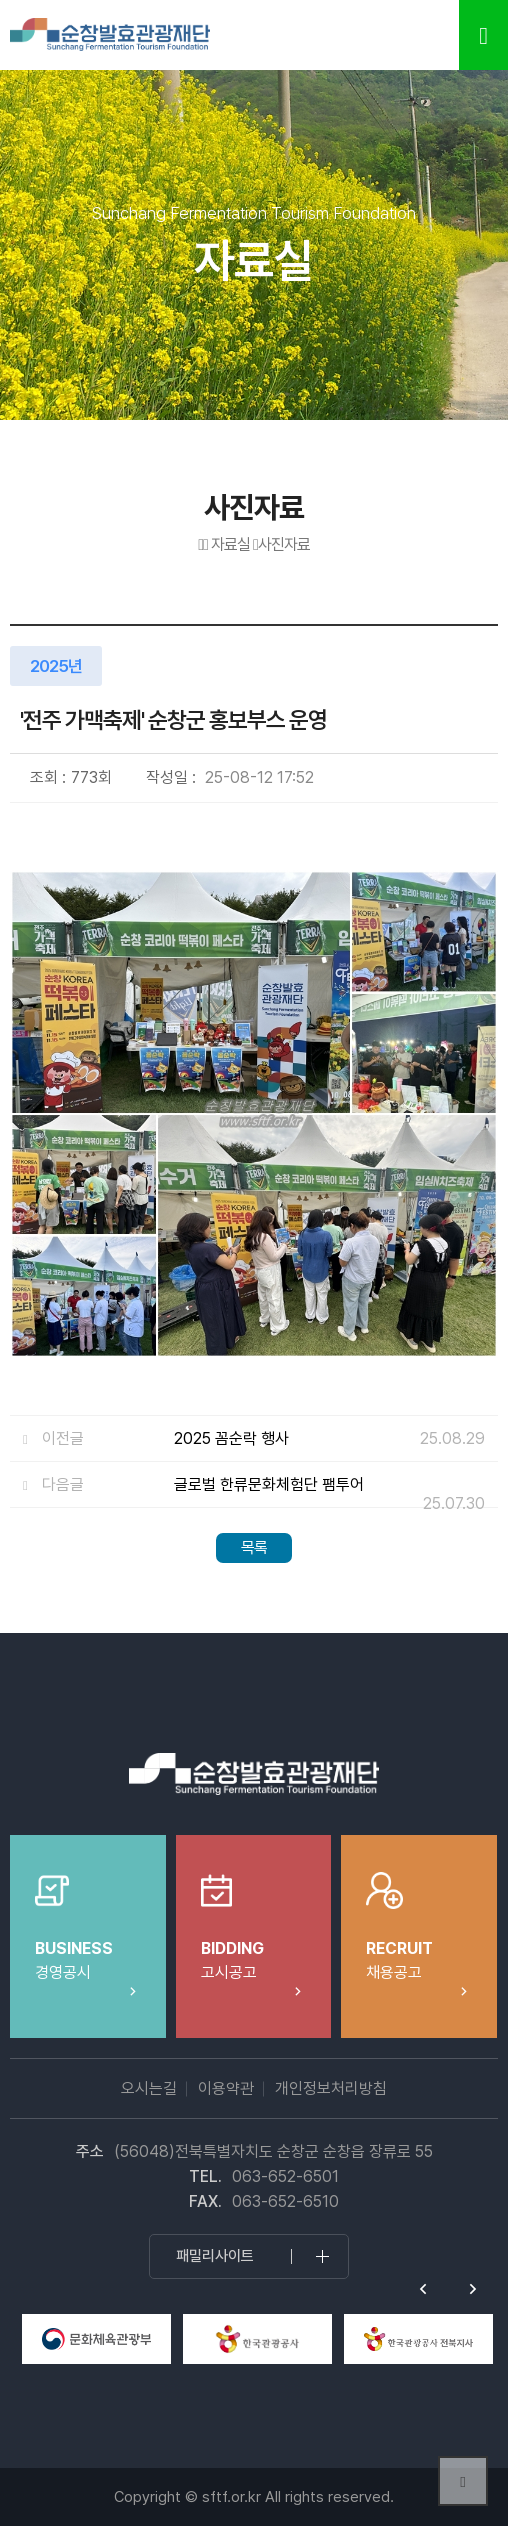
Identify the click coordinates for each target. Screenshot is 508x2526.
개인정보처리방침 (331, 2088)
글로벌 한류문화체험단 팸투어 (269, 1484)
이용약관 (226, 2088)
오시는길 (149, 2088)
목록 (254, 1547)
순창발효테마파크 (110, 35)
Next (473, 2289)
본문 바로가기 (0, 0)
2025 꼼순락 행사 (231, 1438)
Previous (423, 2289)
